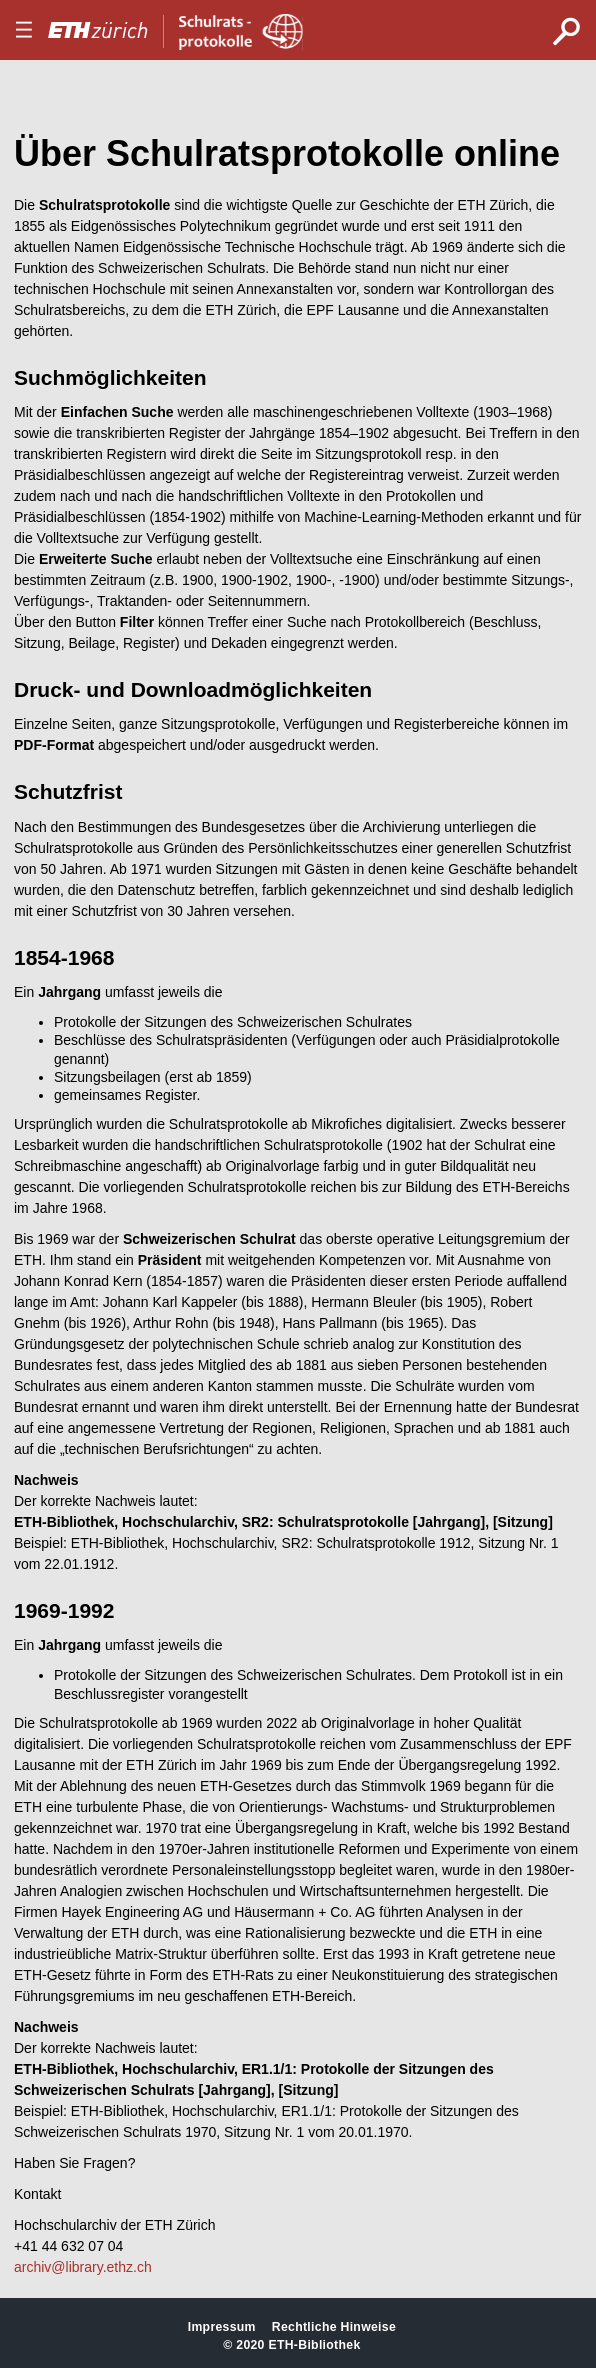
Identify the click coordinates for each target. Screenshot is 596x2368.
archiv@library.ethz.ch (83, 2267)
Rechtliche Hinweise (334, 2327)
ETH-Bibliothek (314, 2345)
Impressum (222, 2327)
